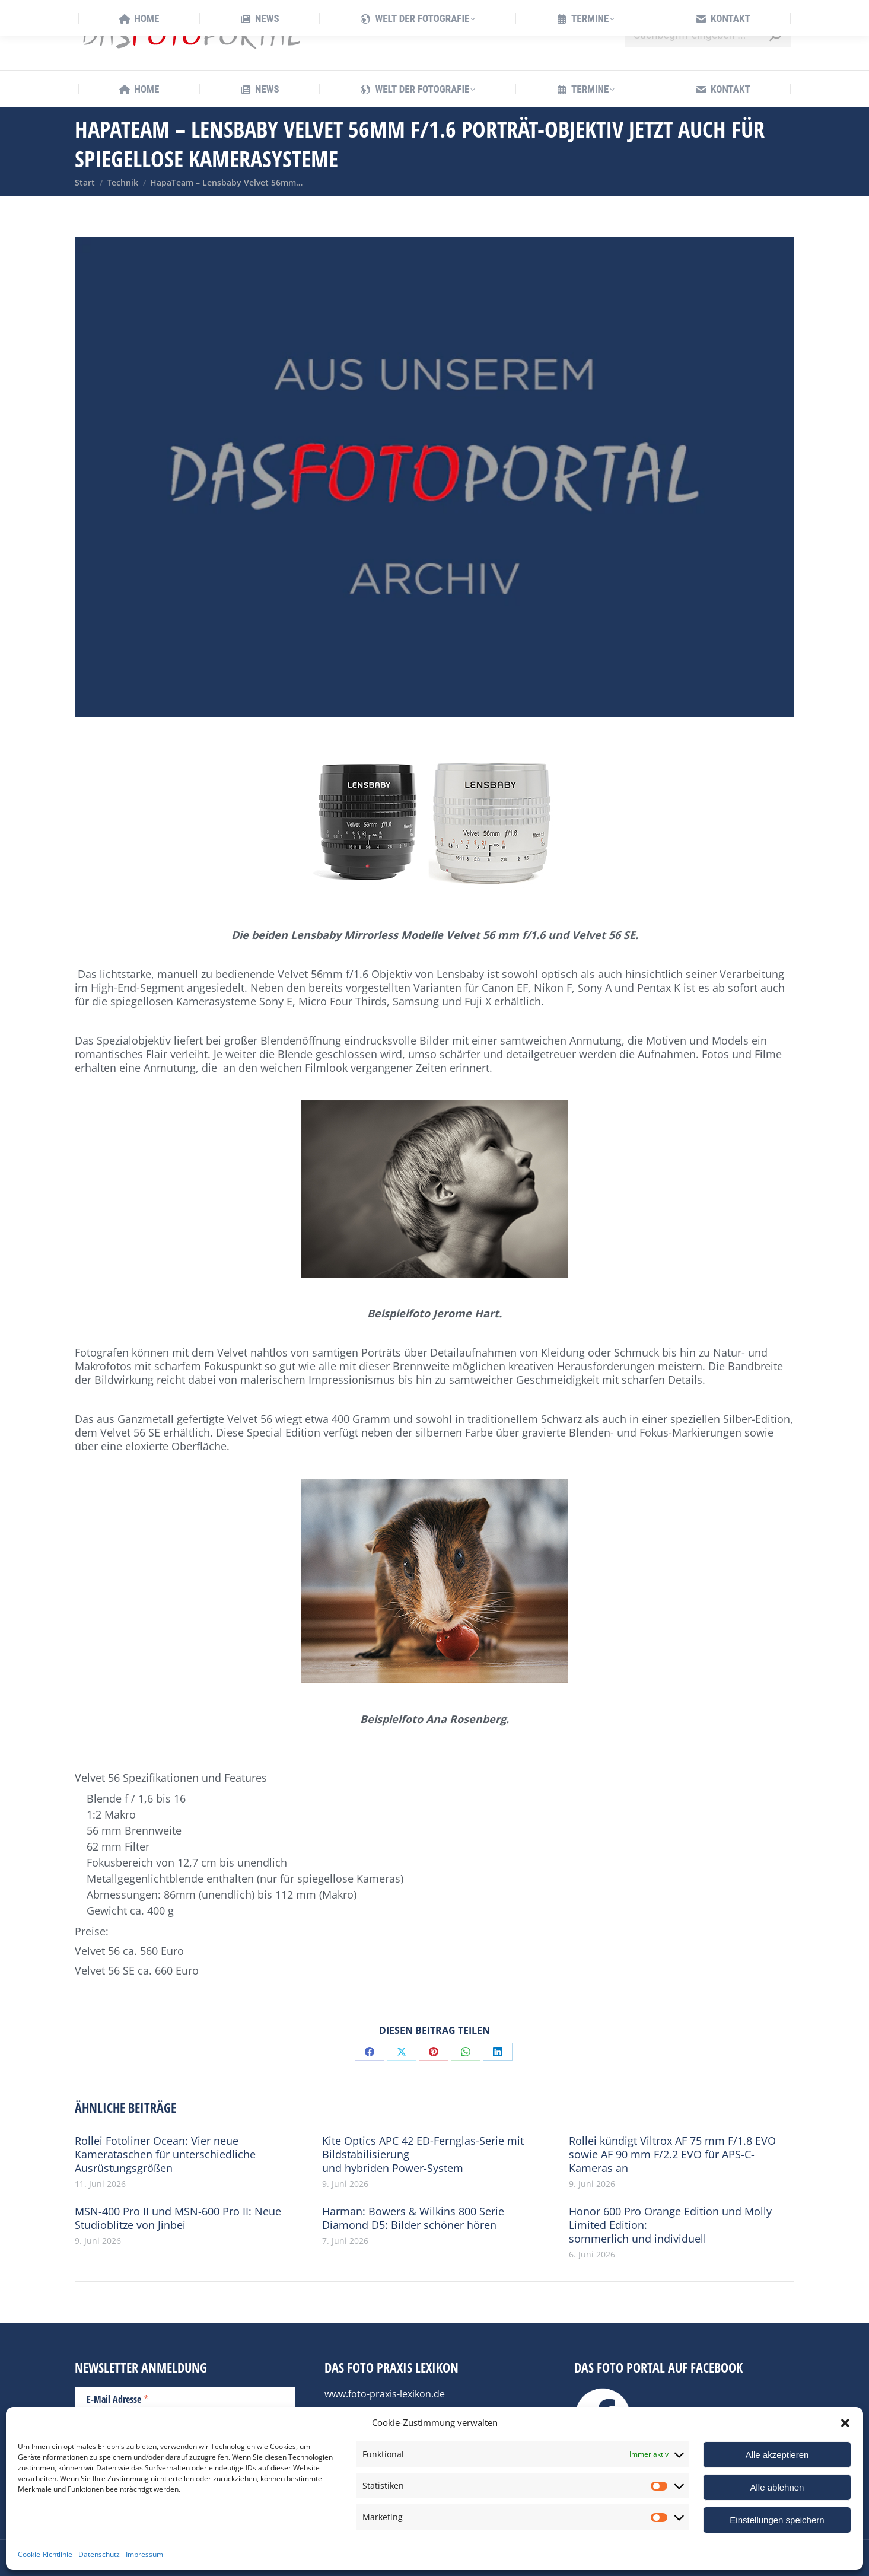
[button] (845, 2423)
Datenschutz (99, 2554)
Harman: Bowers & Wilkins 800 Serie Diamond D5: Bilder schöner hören (413, 2218)
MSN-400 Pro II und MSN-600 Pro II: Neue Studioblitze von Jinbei (178, 2218)
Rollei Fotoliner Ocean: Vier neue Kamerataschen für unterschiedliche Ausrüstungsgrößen (165, 2154)
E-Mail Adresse (118, 2398)
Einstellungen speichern (777, 2520)
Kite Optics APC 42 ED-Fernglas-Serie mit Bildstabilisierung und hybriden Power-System (423, 2154)
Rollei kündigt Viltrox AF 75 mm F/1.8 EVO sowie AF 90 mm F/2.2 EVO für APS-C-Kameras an (672, 2154)
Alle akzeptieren (777, 2455)
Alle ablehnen (777, 2487)
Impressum (144, 2554)
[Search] (708, 35)
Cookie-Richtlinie (45, 2554)
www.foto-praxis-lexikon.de (384, 2393)
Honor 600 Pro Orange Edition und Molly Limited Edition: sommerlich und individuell (670, 2225)
